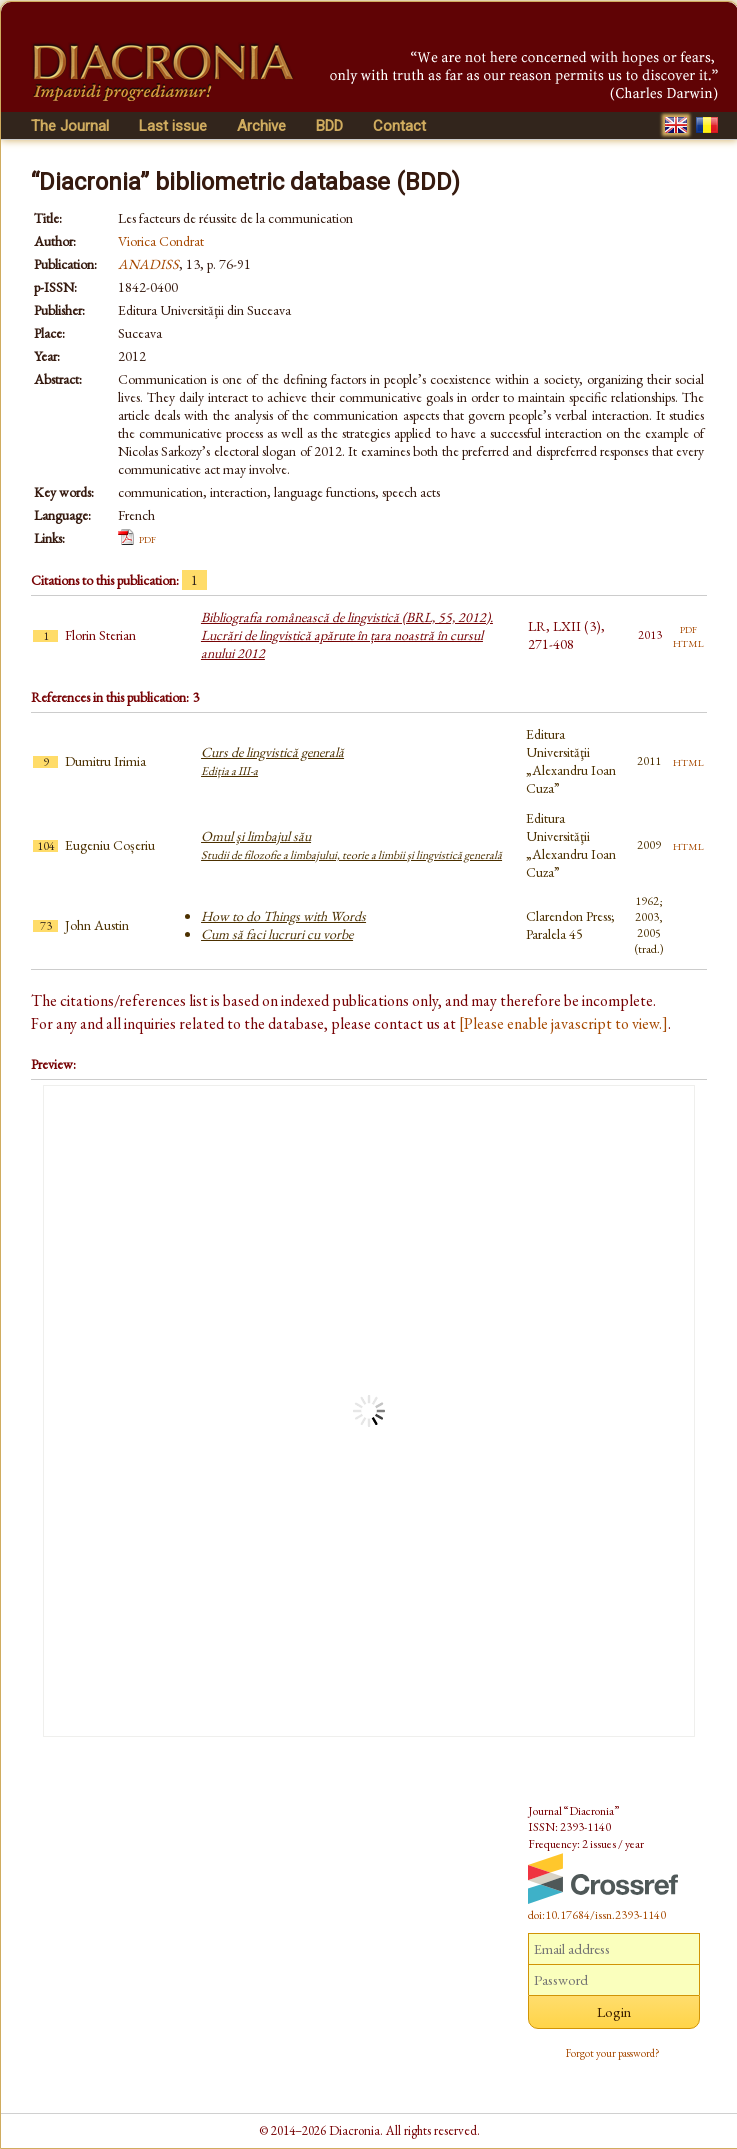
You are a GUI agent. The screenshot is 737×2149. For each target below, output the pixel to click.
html (688, 642)
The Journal (70, 126)
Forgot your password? (613, 2053)
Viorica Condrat (161, 241)
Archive (261, 126)
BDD (329, 126)
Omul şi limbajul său (351, 845)
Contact (399, 126)
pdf (147, 538)
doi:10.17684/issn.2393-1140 (597, 1915)
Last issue (173, 126)
